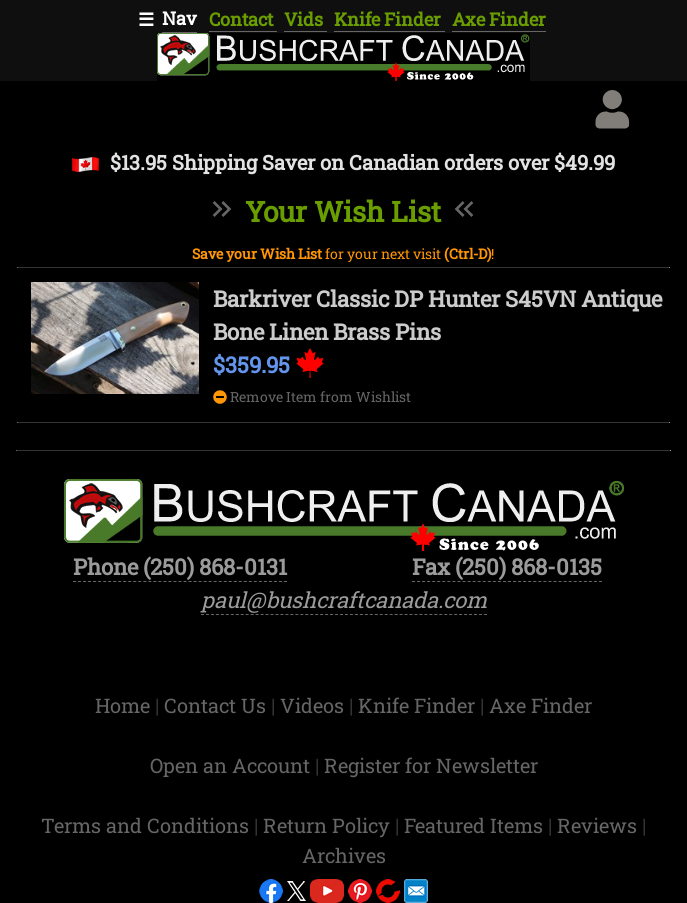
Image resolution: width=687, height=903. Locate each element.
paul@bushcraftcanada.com (344, 599)
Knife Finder (389, 19)
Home (125, 705)
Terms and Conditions (147, 825)
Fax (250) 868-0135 (507, 566)
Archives (344, 855)
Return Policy (329, 825)
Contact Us (217, 705)
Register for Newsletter (431, 765)
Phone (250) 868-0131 (180, 566)
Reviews (599, 825)
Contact (243, 19)
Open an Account (230, 765)
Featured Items (476, 825)
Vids (305, 19)
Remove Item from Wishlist (312, 396)
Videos (314, 705)
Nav (179, 18)
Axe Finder (499, 19)
